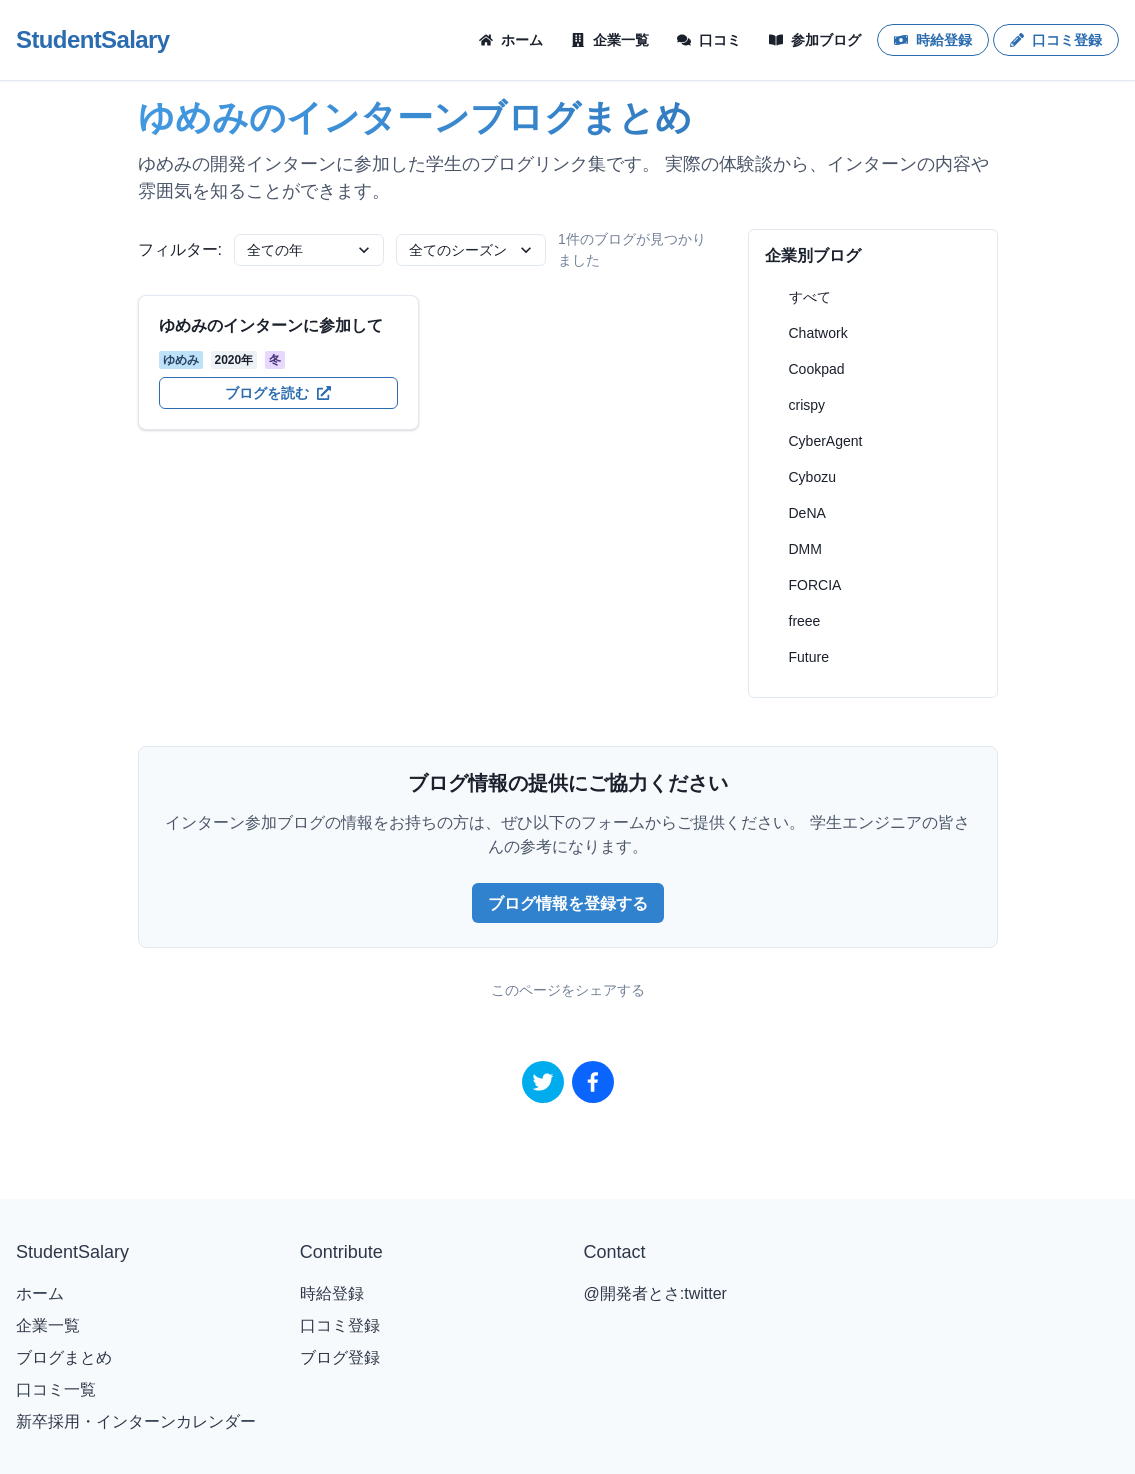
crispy (807, 405)
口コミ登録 (1056, 40)
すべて (810, 297)
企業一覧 (610, 40)
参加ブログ (815, 40)
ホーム (511, 40)
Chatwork (818, 333)
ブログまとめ (64, 1357)
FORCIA (815, 585)
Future (809, 657)
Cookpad (817, 369)
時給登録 (933, 40)
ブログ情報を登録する (568, 903)
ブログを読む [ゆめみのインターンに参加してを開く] (278, 393)
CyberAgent (826, 441)
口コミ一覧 (56, 1389)
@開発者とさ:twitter (655, 1293)
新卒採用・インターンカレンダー (136, 1421)
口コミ (709, 40)
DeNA (807, 513)
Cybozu (812, 477)
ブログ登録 (340, 1357)
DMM (805, 549)
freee (805, 621)
